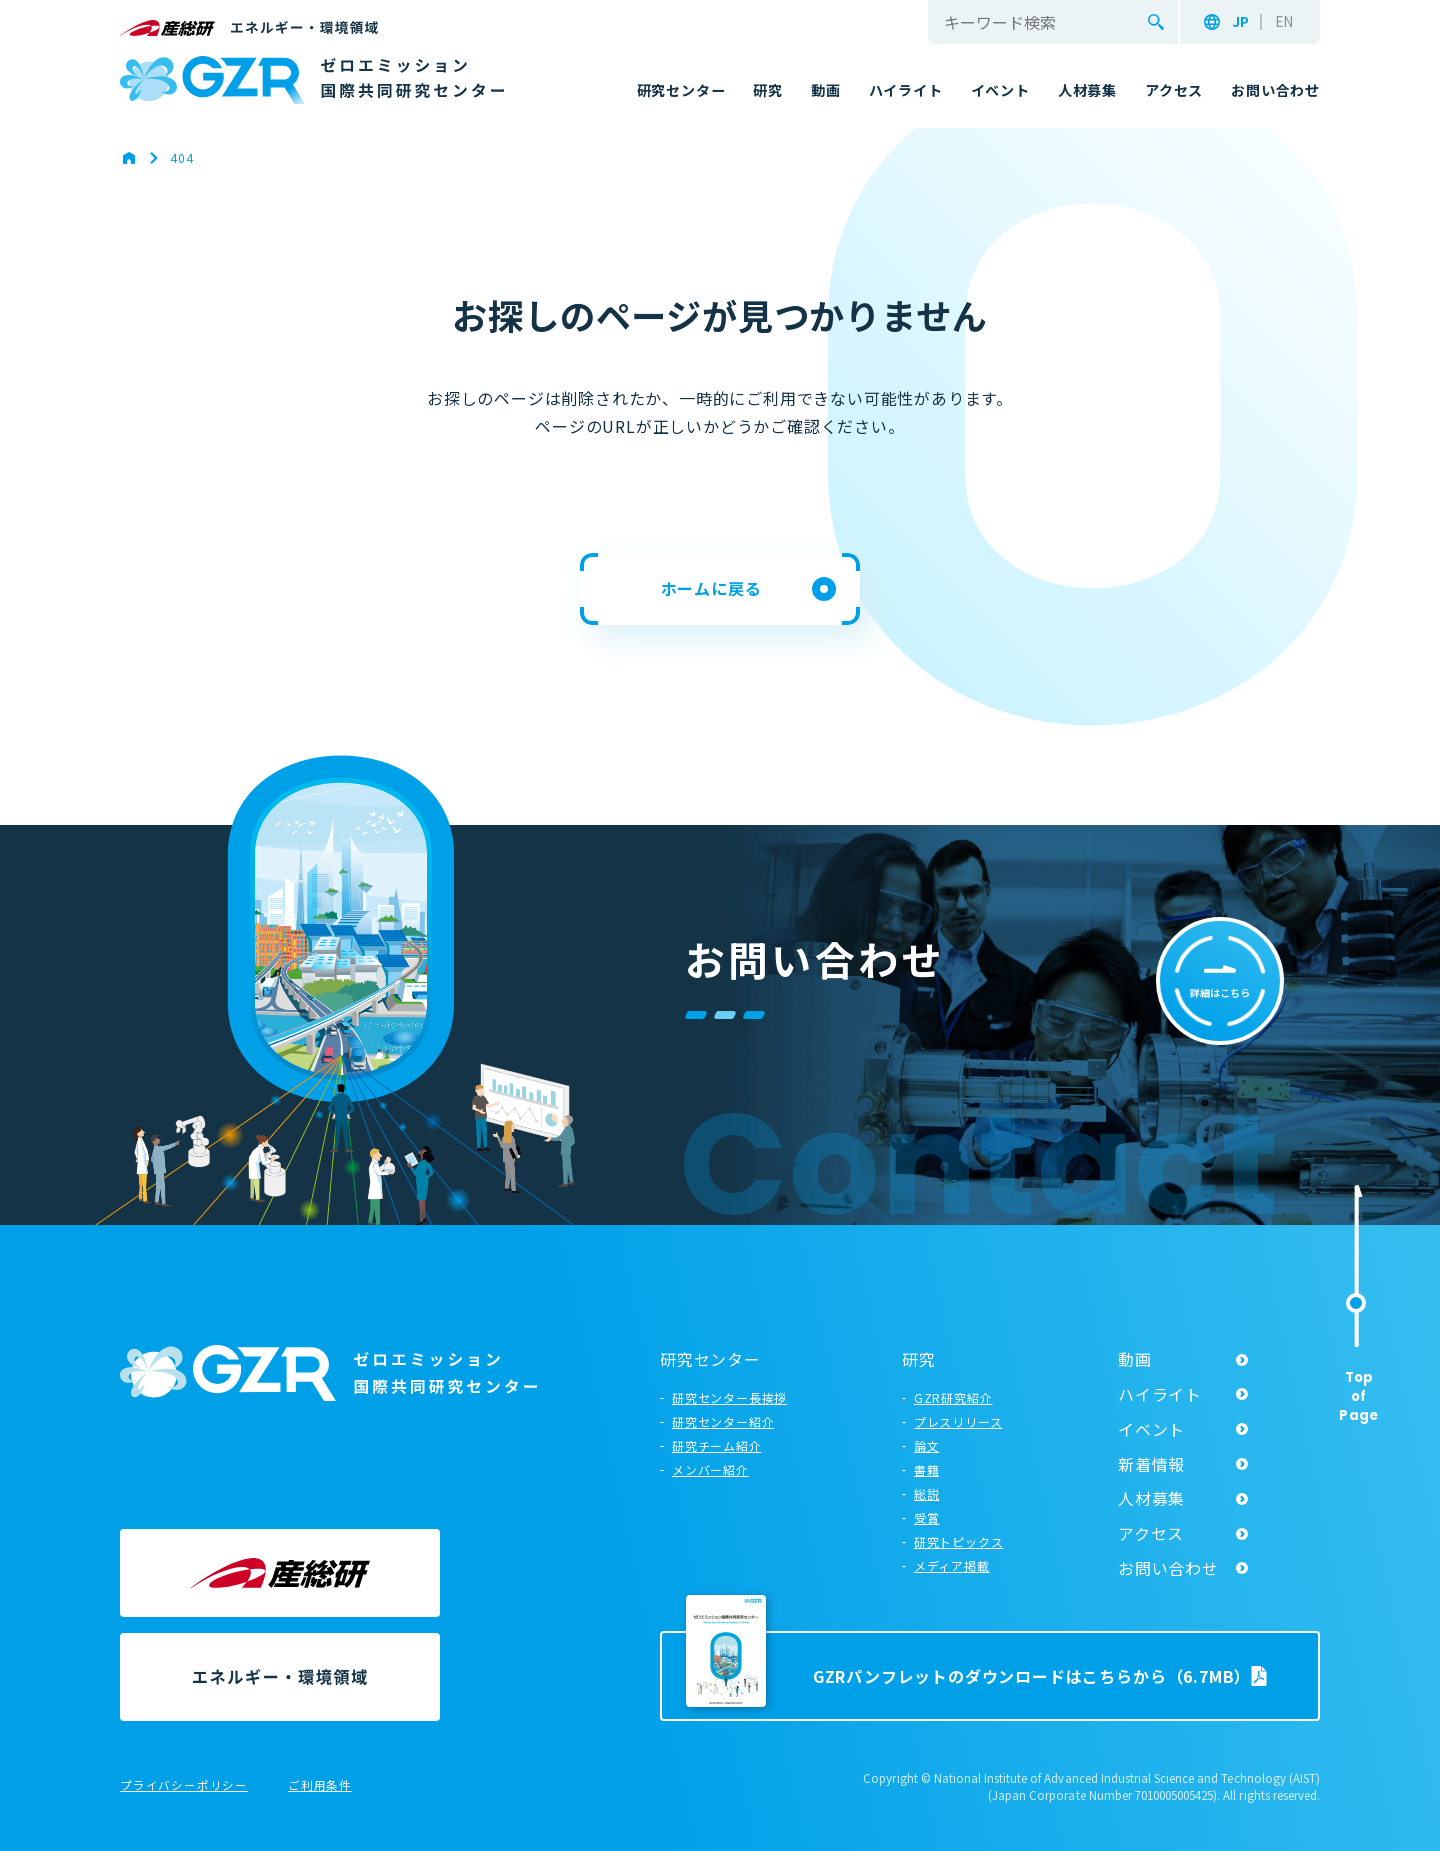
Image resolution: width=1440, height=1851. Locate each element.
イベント (1151, 1429)
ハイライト (1160, 1394)
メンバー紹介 (710, 1469)
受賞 (927, 1517)
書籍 (927, 1469)
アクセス (1151, 1533)
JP (1240, 22)
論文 (927, 1445)
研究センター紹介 (723, 1421)
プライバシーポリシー (184, 1786)
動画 (1135, 1359)
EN (1284, 22)
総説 (927, 1493)
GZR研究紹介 (953, 1397)
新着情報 (1151, 1464)
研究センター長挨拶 (729, 1397)
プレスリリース (958, 1421)
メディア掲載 (952, 1565)
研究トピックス (959, 1541)
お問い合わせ (1168, 1568)
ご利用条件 (320, 1786)
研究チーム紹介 (717, 1445)
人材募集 (1151, 1498)
